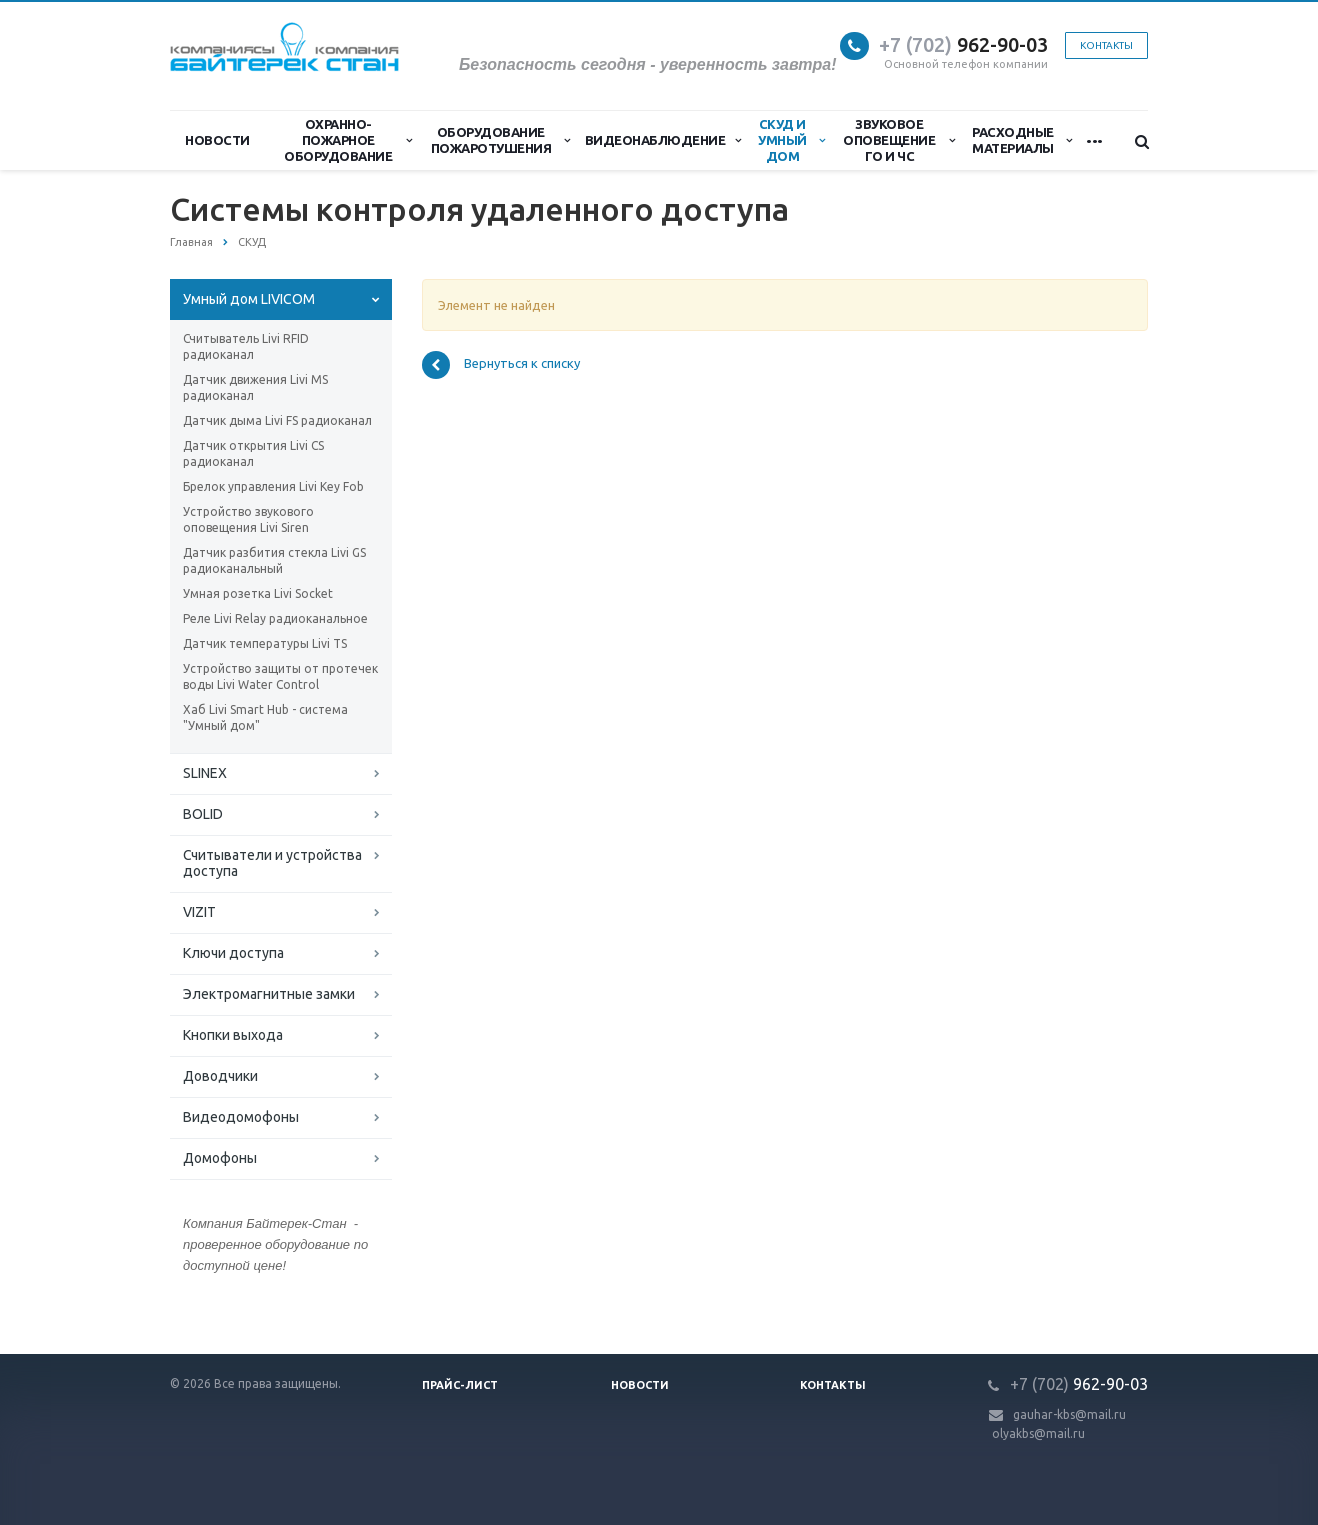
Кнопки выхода (233, 1035)
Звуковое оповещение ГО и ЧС (898, 140)
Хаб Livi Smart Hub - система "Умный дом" (265, 717)
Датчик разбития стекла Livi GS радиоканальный (274, 560)
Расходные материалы (1021, 140)
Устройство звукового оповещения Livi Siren (248, 519)
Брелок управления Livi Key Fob (273, 486)
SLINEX (205, 773)
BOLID (203, 814)
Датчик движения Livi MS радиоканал (255, 387)
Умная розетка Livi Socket (258, 593)
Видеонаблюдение (663, 140)
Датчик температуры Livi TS (265, 643)
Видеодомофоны (241, 1117)
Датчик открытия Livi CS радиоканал (253, 453)
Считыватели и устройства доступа (272, 863)
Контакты (1106, 45)
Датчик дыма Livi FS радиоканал (277, 420)
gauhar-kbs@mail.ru (1069, 1414)
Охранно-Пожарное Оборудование (348, 140)
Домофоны (220, 1158)
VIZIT (199, 912)
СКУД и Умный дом (791, 140)
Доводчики (220, 1076)
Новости (217, 140)
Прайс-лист (460, 1385)
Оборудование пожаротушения (500, 140)
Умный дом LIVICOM (249, 299)
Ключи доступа (233, 953)
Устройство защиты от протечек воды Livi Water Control (280, 676)
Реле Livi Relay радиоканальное (275, 618)
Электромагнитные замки (269, 994)
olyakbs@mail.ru (1038, 1433)
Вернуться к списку (501, 365)
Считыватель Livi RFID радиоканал (246, 346)
